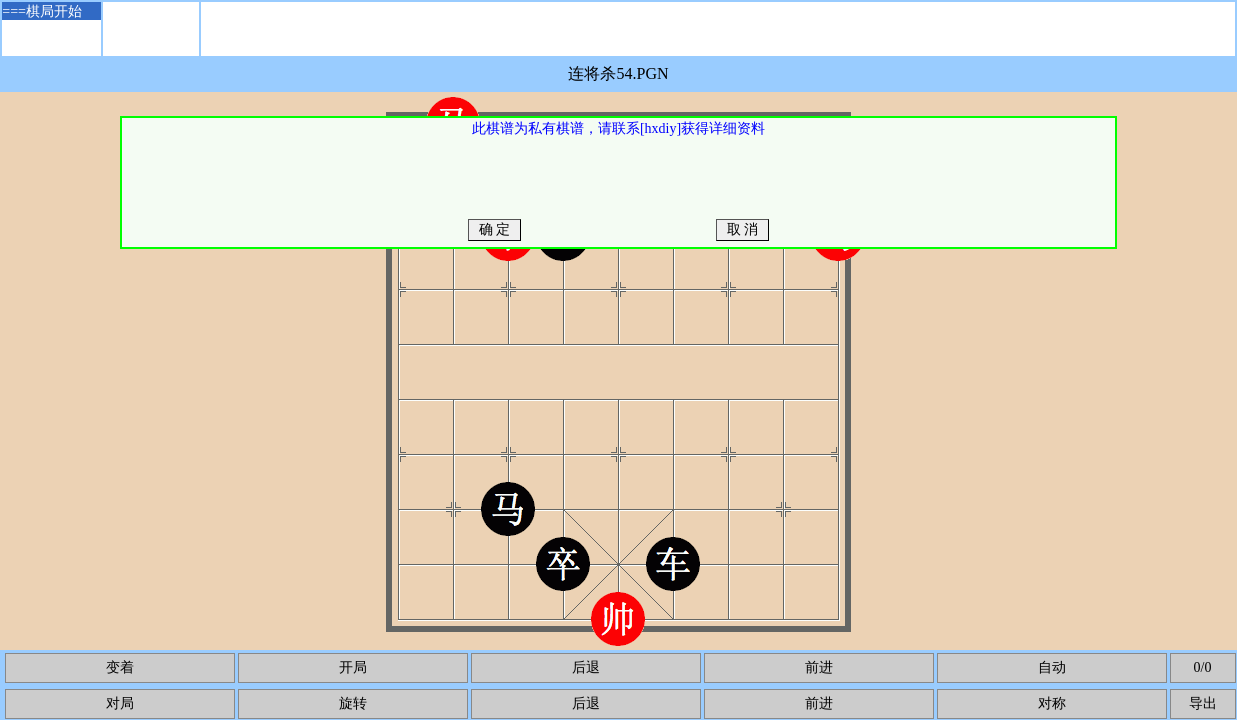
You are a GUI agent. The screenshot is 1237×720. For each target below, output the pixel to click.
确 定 (494, 229)
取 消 (742, 229)
